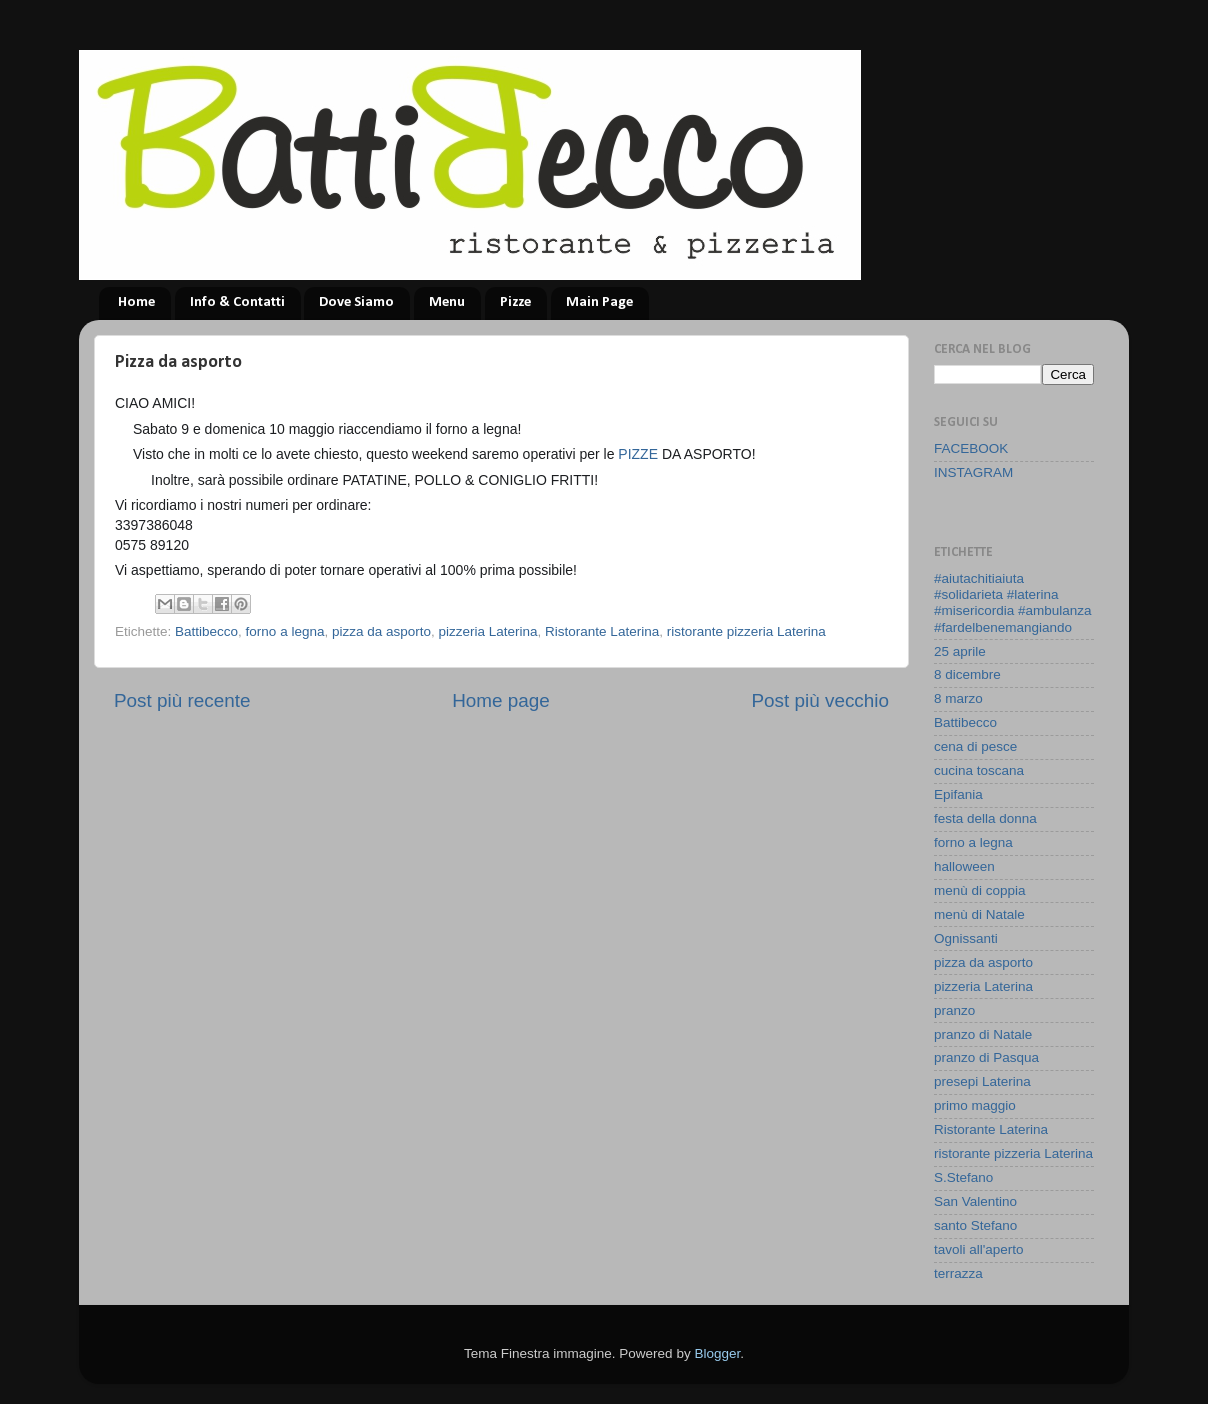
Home (136, 302)
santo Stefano (975, 1225)
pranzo (954, 1010)
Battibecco (206, 631)
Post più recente (182, 700)
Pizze (515, 302)
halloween (964, 866)
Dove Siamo (356, 302)
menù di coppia (980, 890)
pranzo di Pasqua (986, 1057)
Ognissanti (966, 938)
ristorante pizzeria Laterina (746, 631)
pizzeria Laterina (488, 631)
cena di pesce (975, 746)
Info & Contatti (237, 302)
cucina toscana (979, 770)
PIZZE (640, 454)
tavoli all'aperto (979, 1249)
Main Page (599, 302)
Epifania (958, 794)
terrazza (958, 1273)
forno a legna (285, 631)
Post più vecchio (820, 700)
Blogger (717, 1353)
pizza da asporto (381, 631)
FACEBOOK (971, 448)
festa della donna (985, 818)
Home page (501, 700)
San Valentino (975, 1201)
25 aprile (960, 651)
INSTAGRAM (973, 472)
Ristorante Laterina (602, 631)
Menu (447, 302)
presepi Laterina (982, 1081)
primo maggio (975, 1105)
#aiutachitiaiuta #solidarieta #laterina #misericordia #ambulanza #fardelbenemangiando (1013, 603)
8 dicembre (967, 674)
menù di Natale (979, 914)
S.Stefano (963, 1177)
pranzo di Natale (983, 1034)
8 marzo (958, 698)
